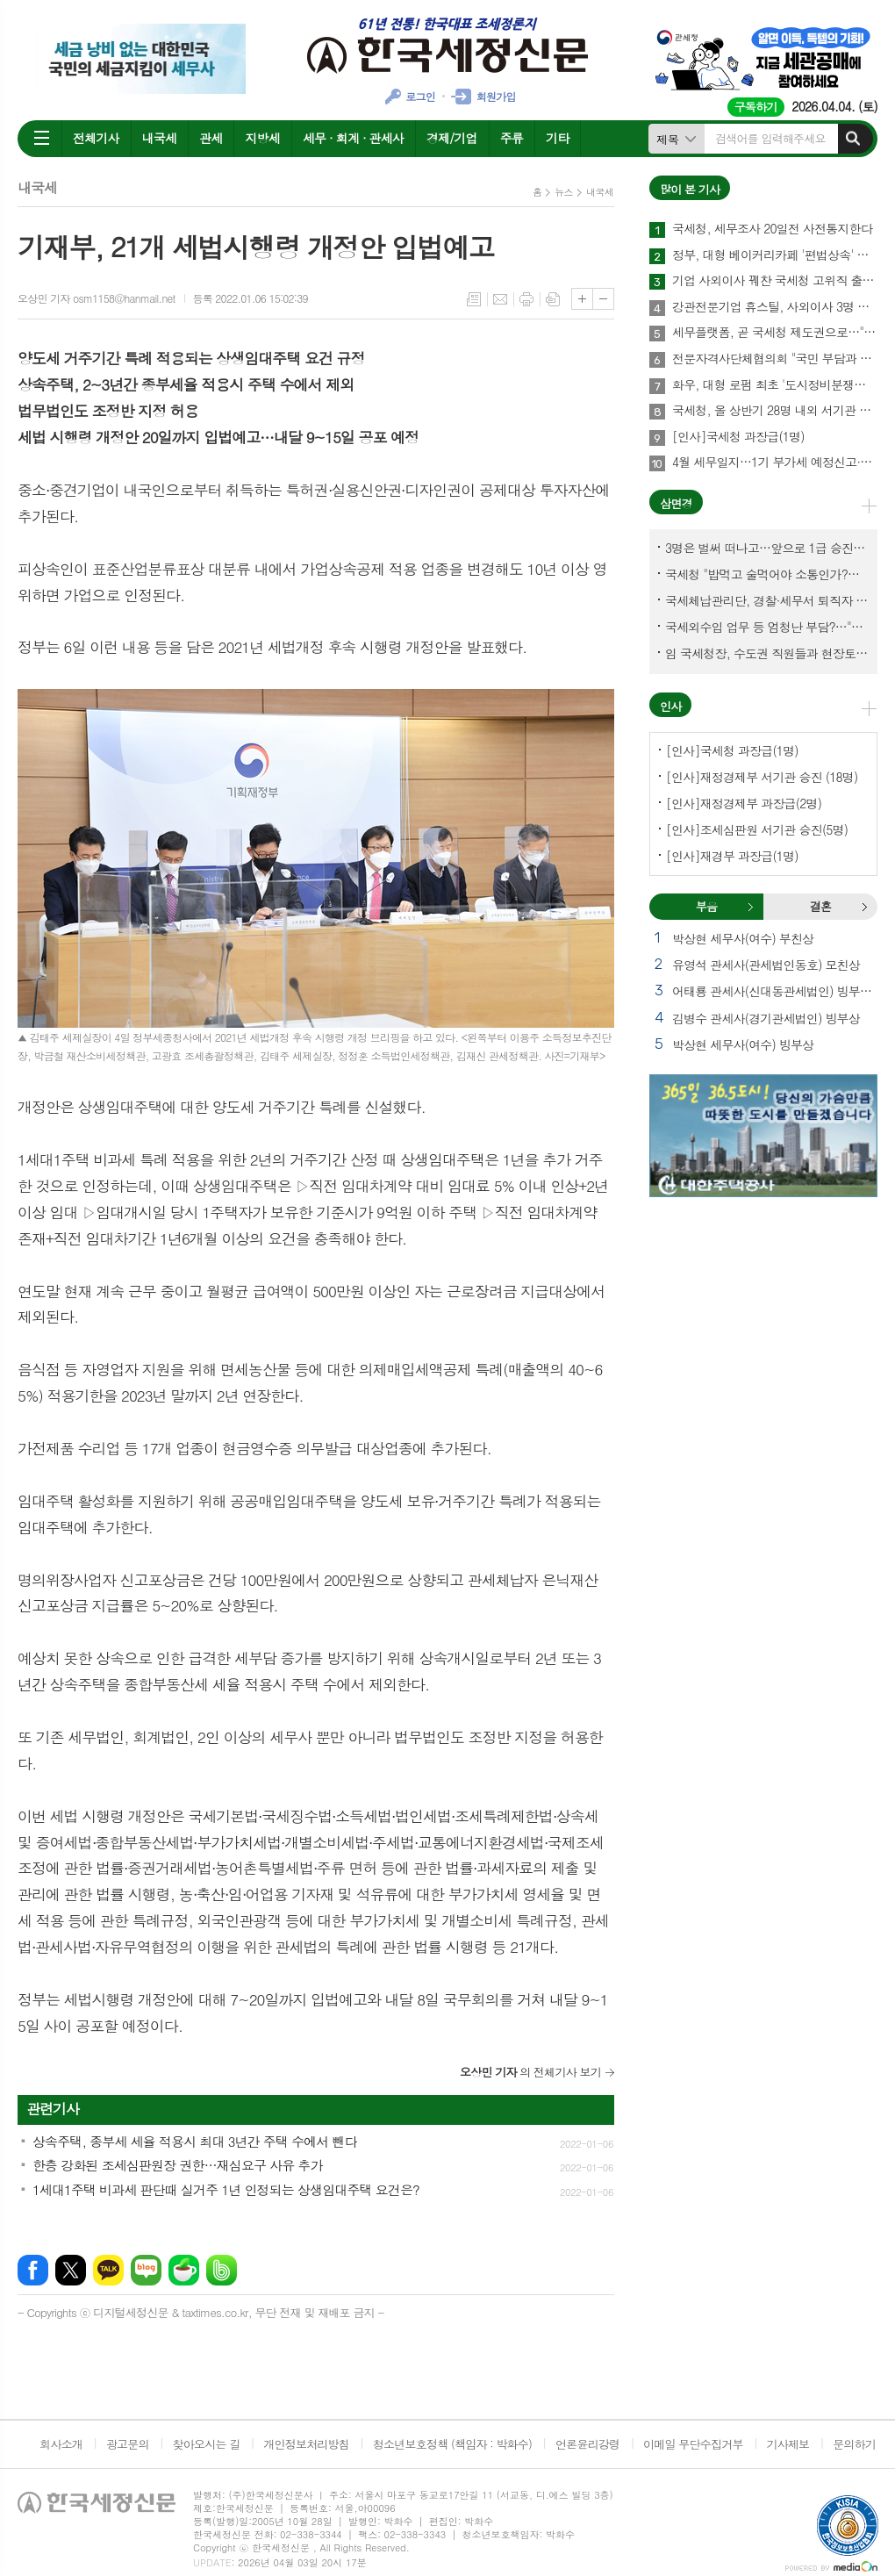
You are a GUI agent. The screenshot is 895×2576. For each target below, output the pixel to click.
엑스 (70, 2270)
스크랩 (553, 299)
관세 (210, 138)
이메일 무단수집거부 (693, 2444)
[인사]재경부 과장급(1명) (732, 856)
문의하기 (854, 2444)
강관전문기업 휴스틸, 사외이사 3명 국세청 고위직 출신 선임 (774, 307)
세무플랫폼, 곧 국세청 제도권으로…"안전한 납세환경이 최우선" (774, 332)
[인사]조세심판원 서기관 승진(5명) (757, 829)
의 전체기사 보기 (530, 2071)
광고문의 (127, 2444)
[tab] (706, 906)
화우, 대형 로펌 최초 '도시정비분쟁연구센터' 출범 (774, 385)
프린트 (526, 299)
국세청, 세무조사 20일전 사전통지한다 (772, 229)
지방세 (262, 138)
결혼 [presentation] (820, 906)
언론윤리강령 (587, 2444)
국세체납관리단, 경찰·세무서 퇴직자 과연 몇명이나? (767, 600)
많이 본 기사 (690, 189)
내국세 (159, 138)
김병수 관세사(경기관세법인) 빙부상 (766, 1018)
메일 (500, 299)
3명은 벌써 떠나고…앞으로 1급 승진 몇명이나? (767, 547)
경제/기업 (451, 138)
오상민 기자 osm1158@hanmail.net (96, 298)
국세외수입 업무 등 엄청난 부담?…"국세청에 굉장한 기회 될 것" (767, 626)
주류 (511, 138)
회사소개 (60, 2444)
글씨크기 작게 (603, 299)
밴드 (221, 2270)
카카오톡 (108, 2270)
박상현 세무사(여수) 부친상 (742, 938)
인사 (670, 706)
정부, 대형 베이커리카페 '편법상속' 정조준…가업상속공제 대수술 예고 (774, 255)
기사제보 (787, 2444)
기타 (557, 138)
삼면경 (676, 503)
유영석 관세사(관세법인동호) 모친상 (766, 964)
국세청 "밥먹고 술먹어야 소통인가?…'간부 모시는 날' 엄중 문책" (767, 574)
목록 (474, 299)
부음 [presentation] (706, 906)
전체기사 (96, 138)
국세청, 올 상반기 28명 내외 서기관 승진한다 (774, 411)
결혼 (864, 906)
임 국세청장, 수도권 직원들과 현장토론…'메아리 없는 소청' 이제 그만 (767, 653)
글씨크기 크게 (582, 299)
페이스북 (33, 2270)
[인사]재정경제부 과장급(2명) (743, 803)
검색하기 (852, 139)
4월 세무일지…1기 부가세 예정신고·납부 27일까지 (774, 462)
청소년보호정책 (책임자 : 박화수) (452, 2444)
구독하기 (755, 106)
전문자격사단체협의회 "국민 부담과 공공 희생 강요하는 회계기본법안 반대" (774, 359)
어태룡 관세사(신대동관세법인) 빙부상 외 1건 (774, 991)
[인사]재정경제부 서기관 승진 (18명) (761, 777)
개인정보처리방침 (306, 2444)
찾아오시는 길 (206, 2444)
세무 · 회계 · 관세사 (353, 138)
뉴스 (564, 191)
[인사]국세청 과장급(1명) (738, 437)
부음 (750, 906)
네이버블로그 (146, 2270)
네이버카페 (183, 2270)
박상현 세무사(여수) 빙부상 (742, 1044)
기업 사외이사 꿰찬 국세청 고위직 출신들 (774, 281)
